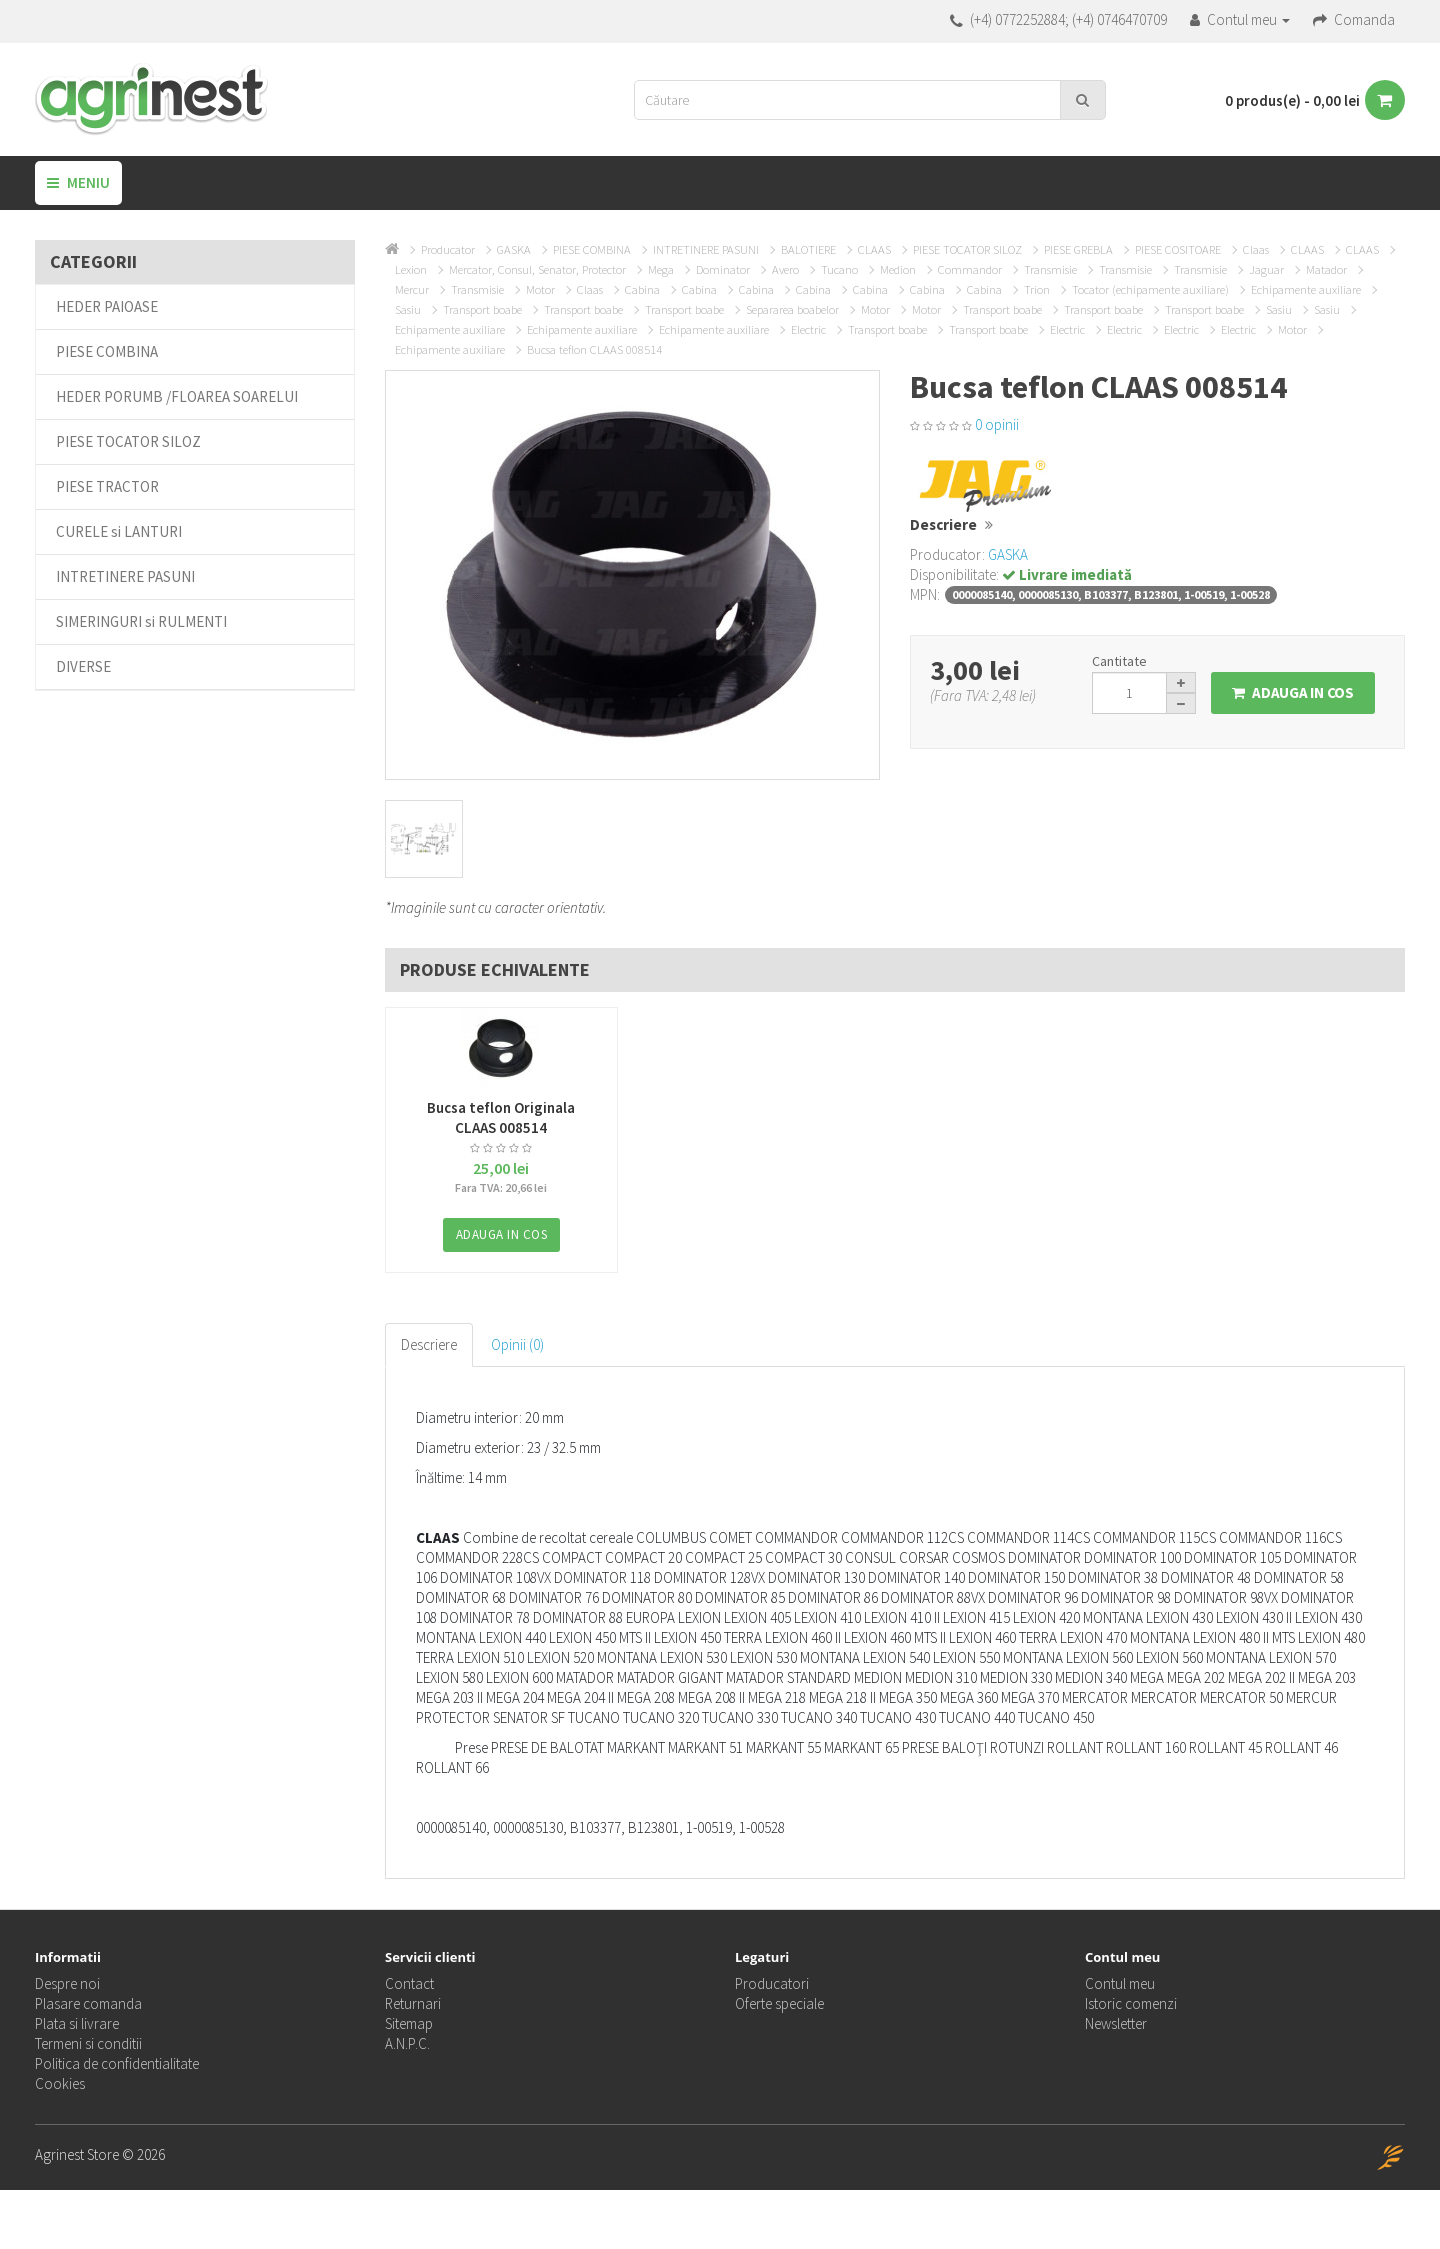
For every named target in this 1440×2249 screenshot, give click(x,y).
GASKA (514, 249)
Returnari (413, 2003)
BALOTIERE (808, 249)
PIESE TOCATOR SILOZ (128, 441)
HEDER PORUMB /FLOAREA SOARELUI (177, 396)
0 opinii (997, 424)
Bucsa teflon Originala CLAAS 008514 (501, 1117)
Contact (409, 1983)
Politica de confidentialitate (117, 2063)
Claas (1256, 249)
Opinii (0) (517, 1344)
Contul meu (1120, 1983)
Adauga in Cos (1293, 692)
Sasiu (408, 309)
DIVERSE (83, 666)
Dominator (723, 269)
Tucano (839, 269)
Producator (448, 249)
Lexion (411, 269)
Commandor (970, 269)
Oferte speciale (779, 2003)
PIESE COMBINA (107, 351)
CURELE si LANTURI (119, 531)
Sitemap (409, 2023)
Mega (661, 269)
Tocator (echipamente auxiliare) (1150, 289)
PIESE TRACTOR (107, 486)
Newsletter (1116, 2023)
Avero (785, 269)
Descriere (429, 1344)
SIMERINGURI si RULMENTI (141, 621)
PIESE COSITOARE (1178, 249)
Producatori (772, 1983)
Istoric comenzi (1131, 2003)
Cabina (642, 289)
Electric (808, 329)
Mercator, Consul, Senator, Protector (537, 269)
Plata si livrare (77, 2023)
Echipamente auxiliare (1306, 289)
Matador (1326, 269)
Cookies (60, 2083)
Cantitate (1119, 661)
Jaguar (1266, 269)
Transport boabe (482, 309)
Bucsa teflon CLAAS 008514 (594, 349)
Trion (1037, 289)
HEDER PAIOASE (107, 306)
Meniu (78, 182)
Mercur (412, 289)
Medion (898, 269)
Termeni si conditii (88, 2043)
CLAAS (874, 249)
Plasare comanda (88, 2003)
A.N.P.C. (407, 2043)
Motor (540, 289)
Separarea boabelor (792, 309)
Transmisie (1050, 269)
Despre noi (67, 1983)
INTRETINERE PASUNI (125, 576)
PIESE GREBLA (1078, 249)
